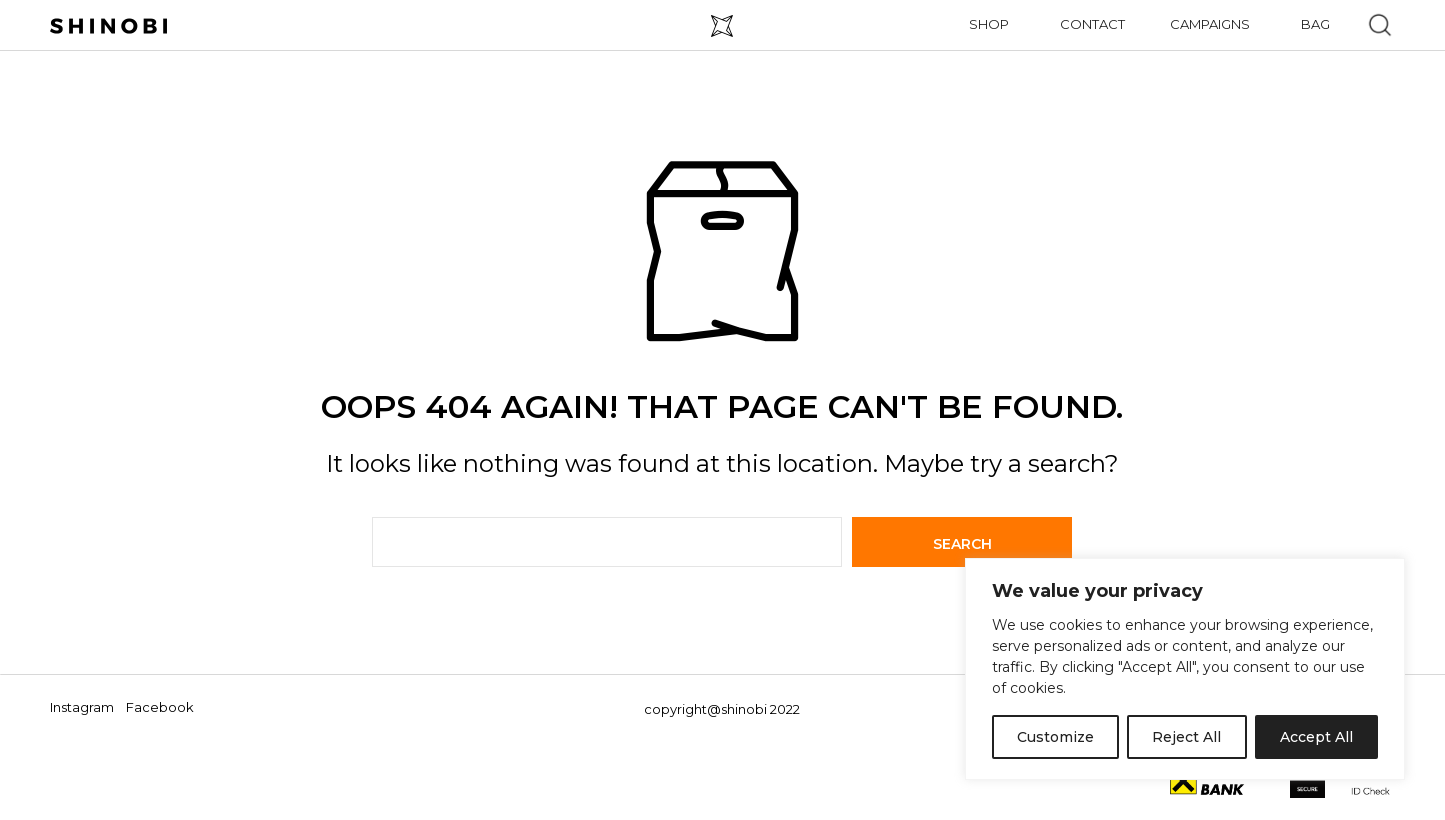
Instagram (82, 707)
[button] (1380, 25)
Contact (1092, 24)
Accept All (1316, 737)
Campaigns (1210, 24)
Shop (989, 24)
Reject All (1186, 737)
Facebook (160, 707)
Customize (1055, 737)
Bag (1315, 24)
